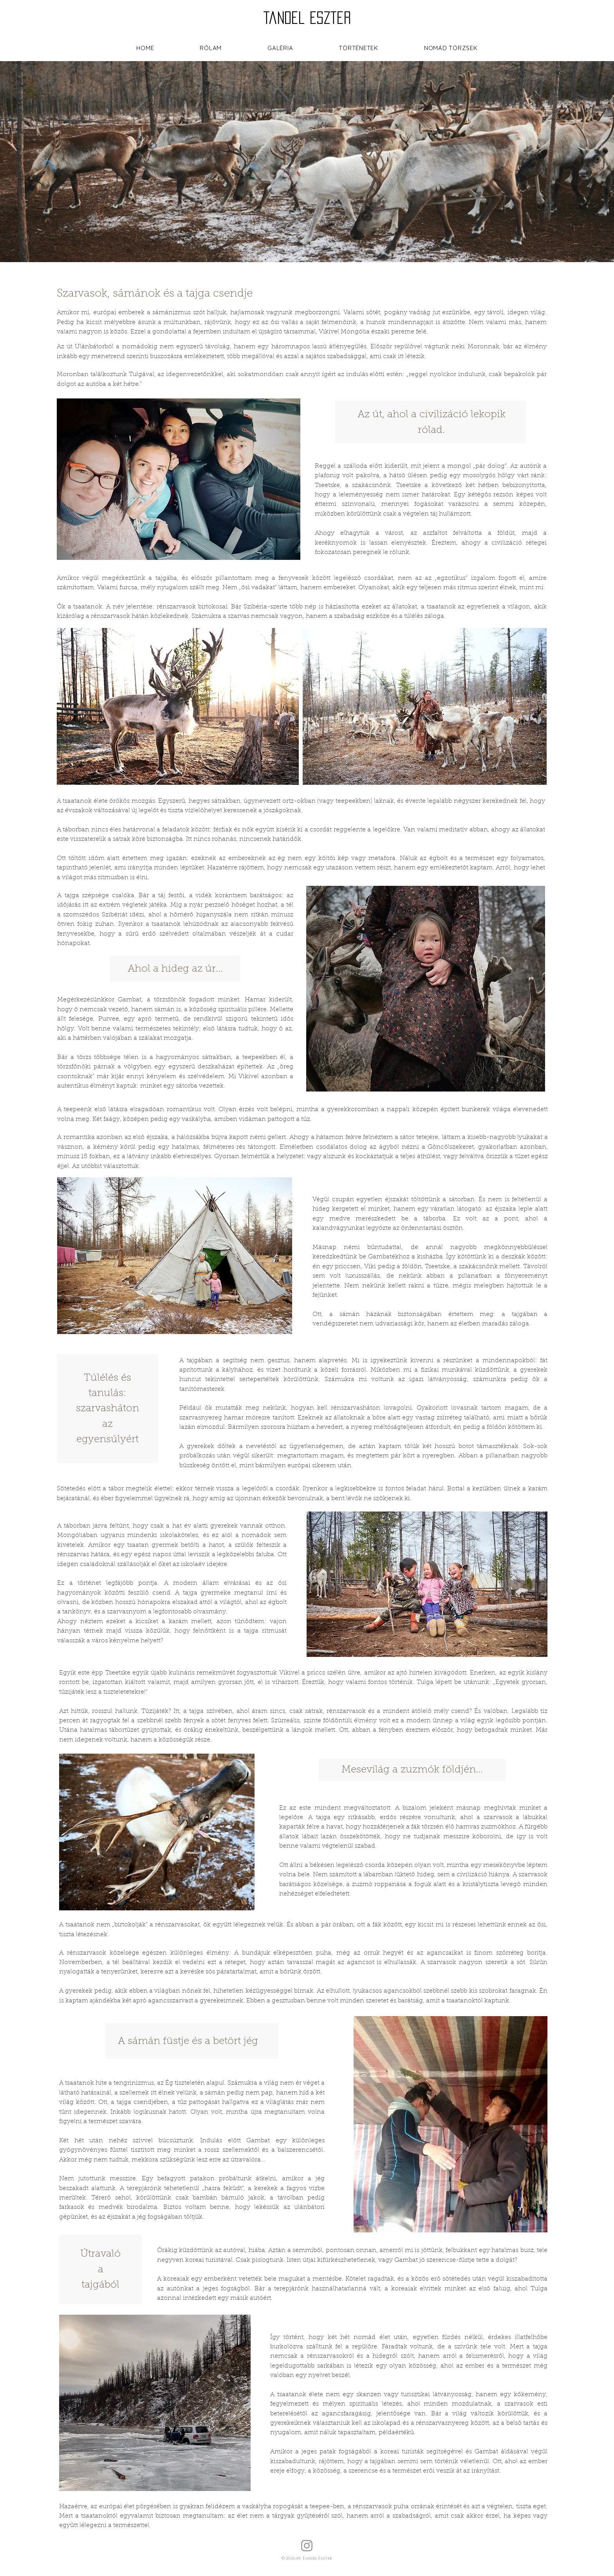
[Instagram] (306, 2545)
